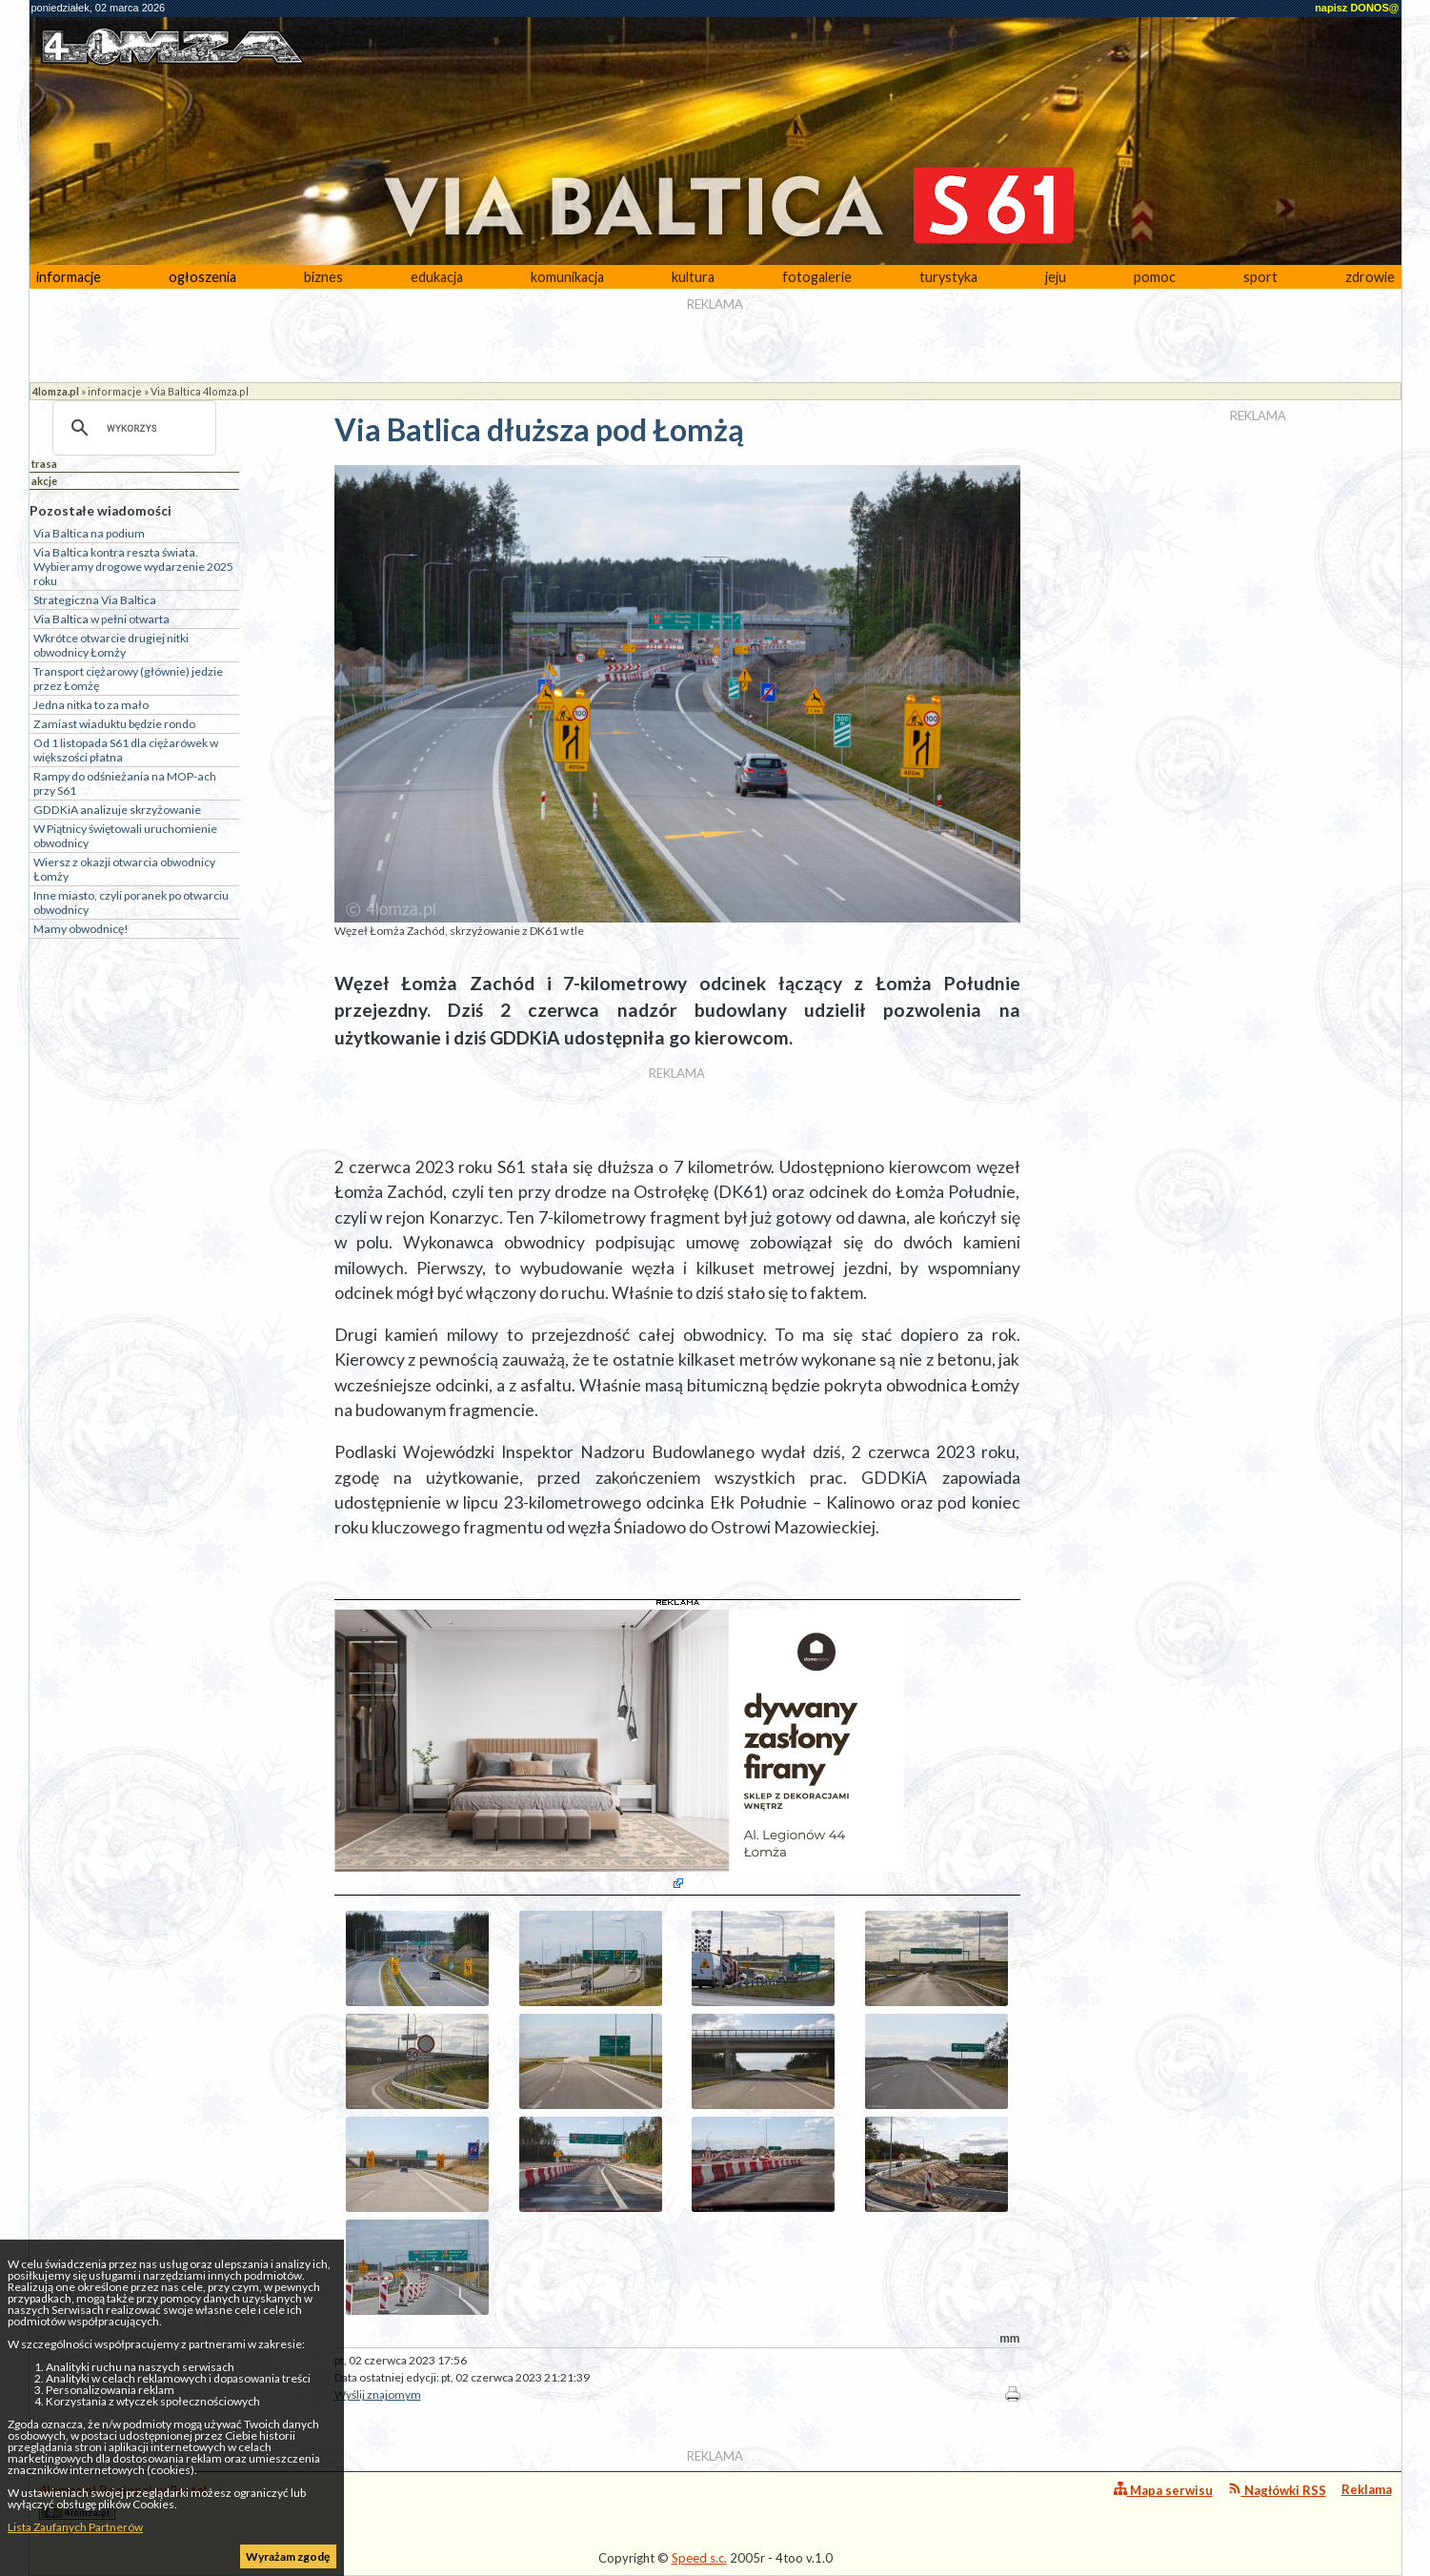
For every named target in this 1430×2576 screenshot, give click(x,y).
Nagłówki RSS (1277, 2490)
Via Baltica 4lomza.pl (200, 391)
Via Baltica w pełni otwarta (101, 619)
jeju (1055, 277)
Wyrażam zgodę (288, 2556)
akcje (44, 481)
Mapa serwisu (1163, 2490)
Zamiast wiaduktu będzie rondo (114, 724)
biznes (323, 277)
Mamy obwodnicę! (81, 929)
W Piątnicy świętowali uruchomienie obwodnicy (125, 835)
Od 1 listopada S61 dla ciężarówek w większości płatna (125, 750)
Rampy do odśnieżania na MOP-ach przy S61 (124, 783)
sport (1260, 277)
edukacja (437, 277)
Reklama (1366, 2489)
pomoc (1155, 277)
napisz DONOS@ (1357, 7)
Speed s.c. (699, 2558)
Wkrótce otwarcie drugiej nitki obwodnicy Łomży (111, 645)
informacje (68, 277)
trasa (44, 463)
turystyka (948, 277)
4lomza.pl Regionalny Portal (123, 2501)
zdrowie (1370, 277)
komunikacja (567, 277)
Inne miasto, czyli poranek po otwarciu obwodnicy (131, 902)
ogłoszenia (202, 277)
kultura (693, 277)
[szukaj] (131, 427)
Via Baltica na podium (89, 533)
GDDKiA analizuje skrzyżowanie (117, 809)
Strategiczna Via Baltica (94, 600)
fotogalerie (817, 277)
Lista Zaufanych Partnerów (75, 2527)
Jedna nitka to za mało (91, 705)
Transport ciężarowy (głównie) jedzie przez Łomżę (128, 678)
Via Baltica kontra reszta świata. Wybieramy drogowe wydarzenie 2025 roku (133, 566)
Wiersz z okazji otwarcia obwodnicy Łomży (124, 869)
